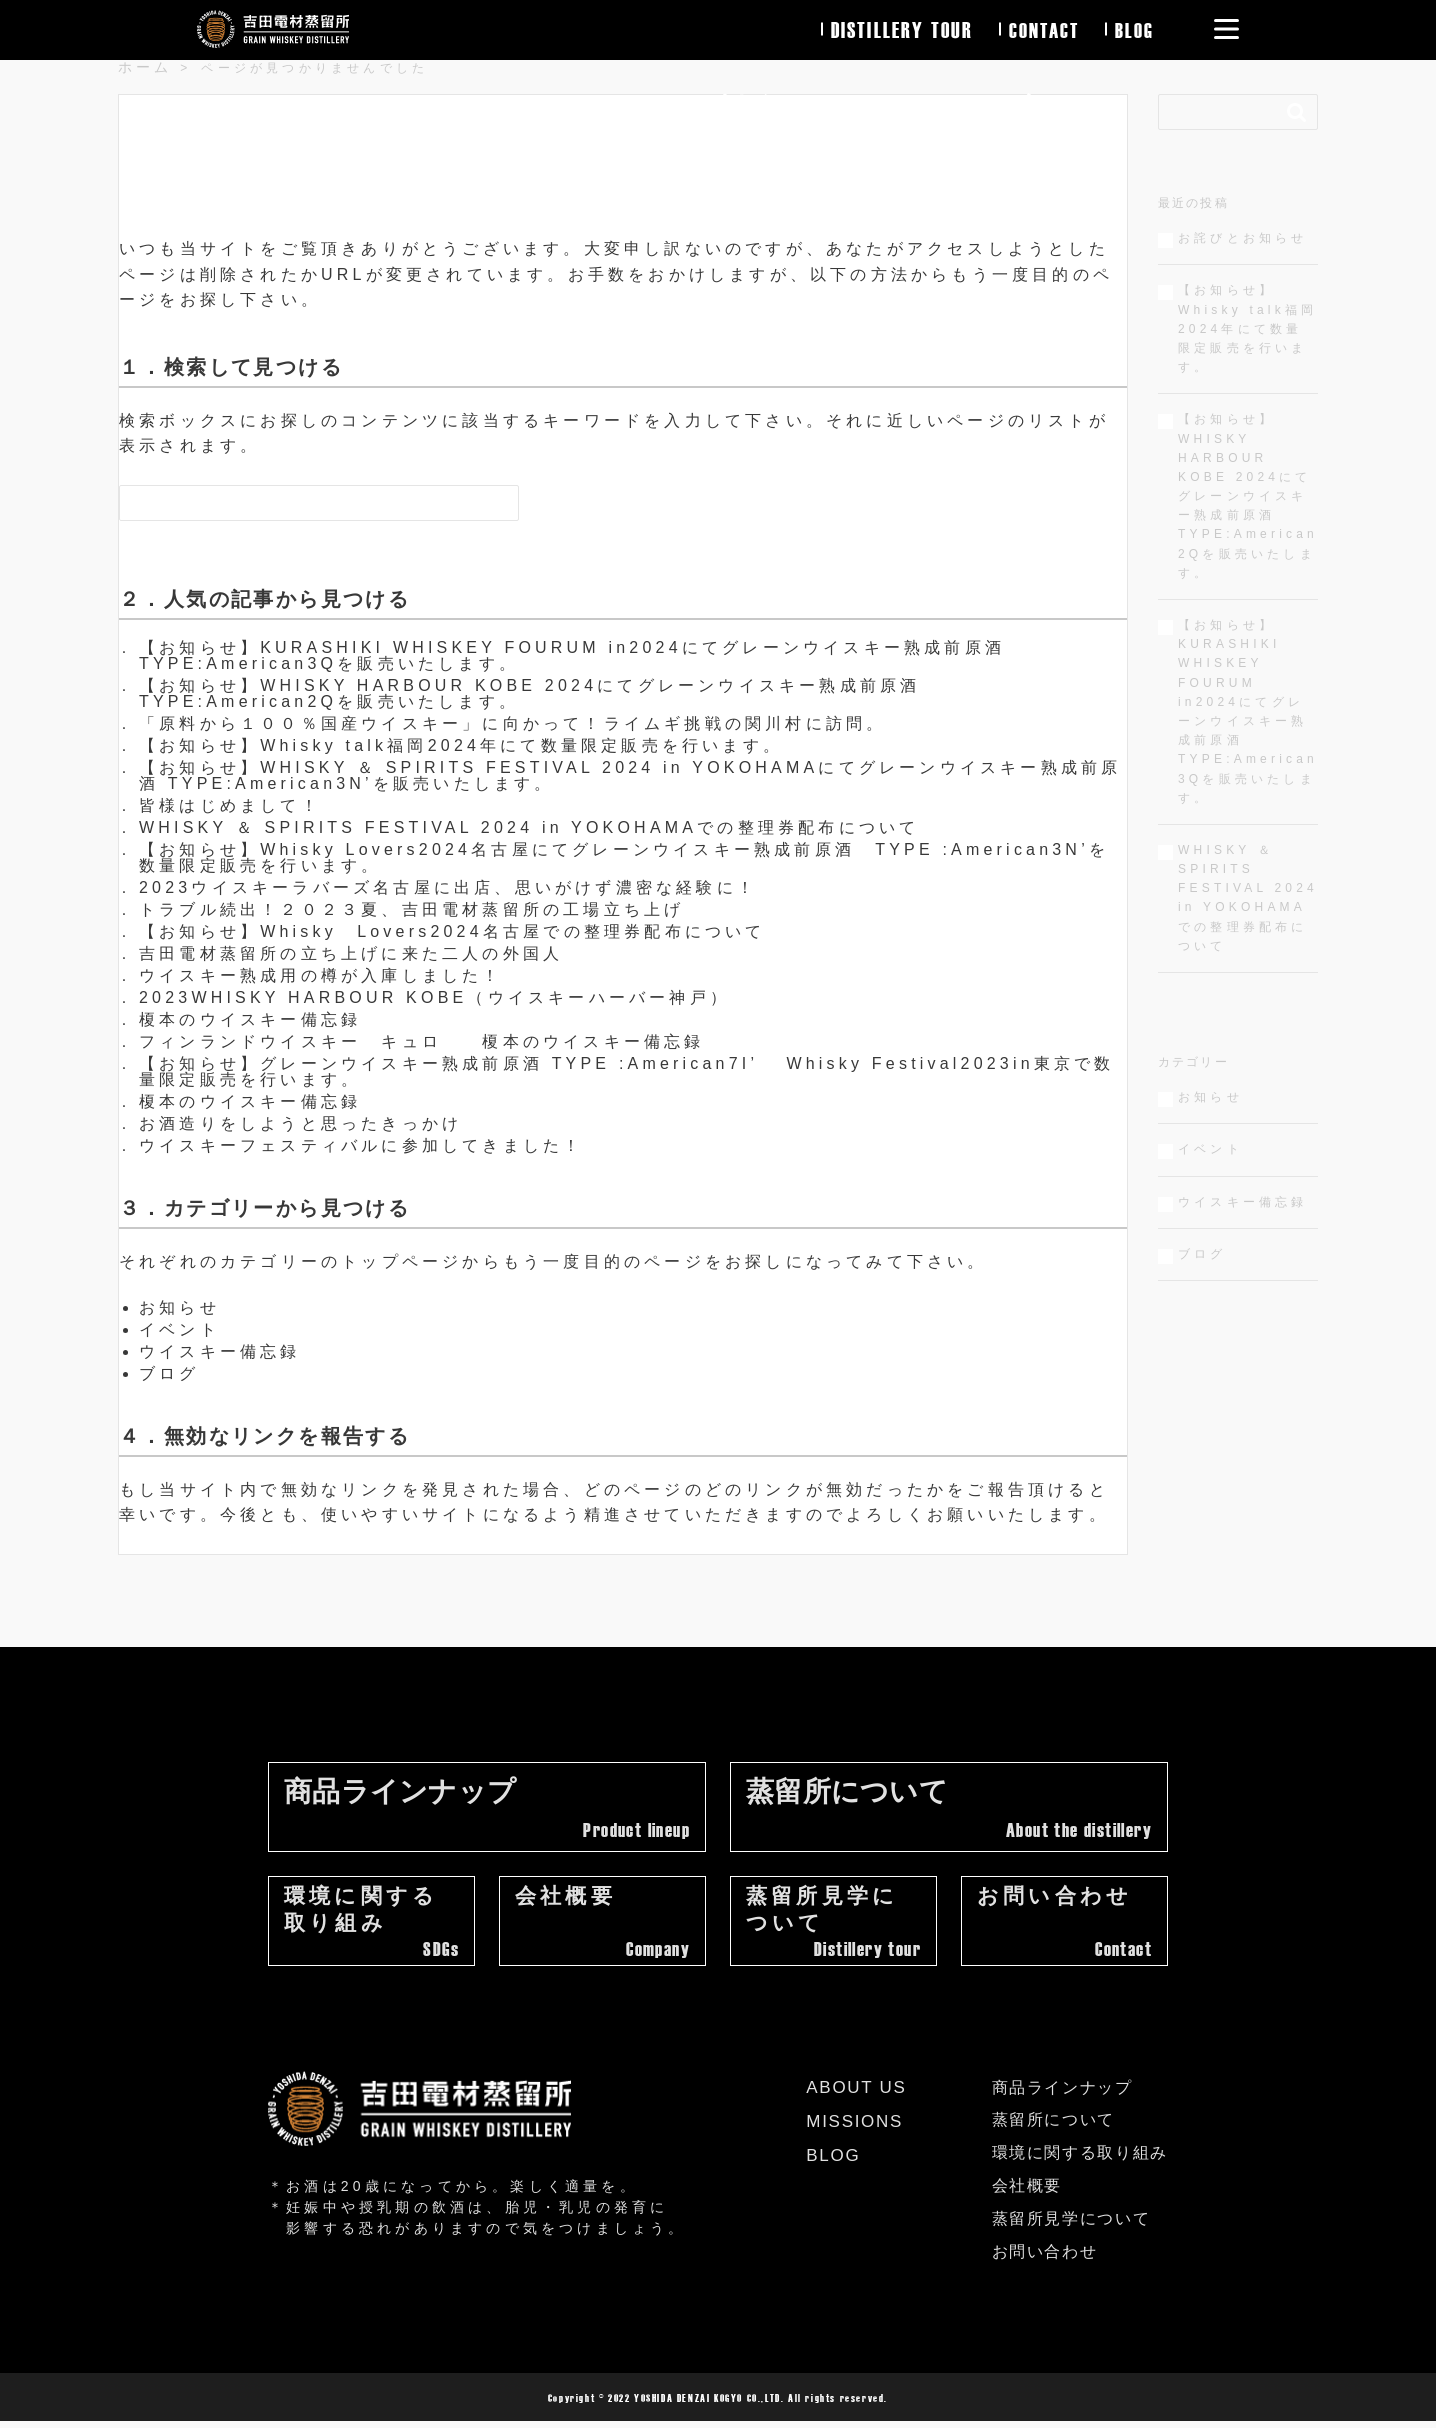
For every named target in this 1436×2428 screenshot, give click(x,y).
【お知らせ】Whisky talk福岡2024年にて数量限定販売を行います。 (461, 745)
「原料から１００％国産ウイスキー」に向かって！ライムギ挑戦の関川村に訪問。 (512, 723)
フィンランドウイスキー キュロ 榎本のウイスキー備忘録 (422, 1041)
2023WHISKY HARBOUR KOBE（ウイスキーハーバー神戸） (434, 997)
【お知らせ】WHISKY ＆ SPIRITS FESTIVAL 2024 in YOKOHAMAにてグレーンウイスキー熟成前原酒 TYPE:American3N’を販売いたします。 (630, 775)
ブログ (169, 1373)
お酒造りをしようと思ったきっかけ (300, 1123)
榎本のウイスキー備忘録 (250, 1019)
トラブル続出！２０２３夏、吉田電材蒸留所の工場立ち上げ (411, 909)
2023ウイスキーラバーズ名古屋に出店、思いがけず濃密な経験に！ (448, 887)
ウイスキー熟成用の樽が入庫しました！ (321, 975)
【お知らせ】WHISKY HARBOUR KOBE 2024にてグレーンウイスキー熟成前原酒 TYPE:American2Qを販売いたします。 (529, 693)
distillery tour (898, 29)
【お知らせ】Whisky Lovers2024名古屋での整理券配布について (452, 931)
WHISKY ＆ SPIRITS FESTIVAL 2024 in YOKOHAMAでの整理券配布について (529, 827)
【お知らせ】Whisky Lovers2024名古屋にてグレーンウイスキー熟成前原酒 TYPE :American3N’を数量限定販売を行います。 (624, 857)
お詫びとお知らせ (1243, 238)
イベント (179, 1329)
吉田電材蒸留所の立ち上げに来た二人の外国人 (351, 953)
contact (1042, 29)
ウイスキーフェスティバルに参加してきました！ (361, 1145)
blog (1134, 29)
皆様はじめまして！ (230, 805)
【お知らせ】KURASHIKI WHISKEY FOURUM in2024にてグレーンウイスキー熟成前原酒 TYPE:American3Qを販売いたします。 (572, 655)
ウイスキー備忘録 (220, 1351)
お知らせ (179, 1307)
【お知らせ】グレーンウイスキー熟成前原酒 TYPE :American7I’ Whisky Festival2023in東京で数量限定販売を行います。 (627, 1071)
